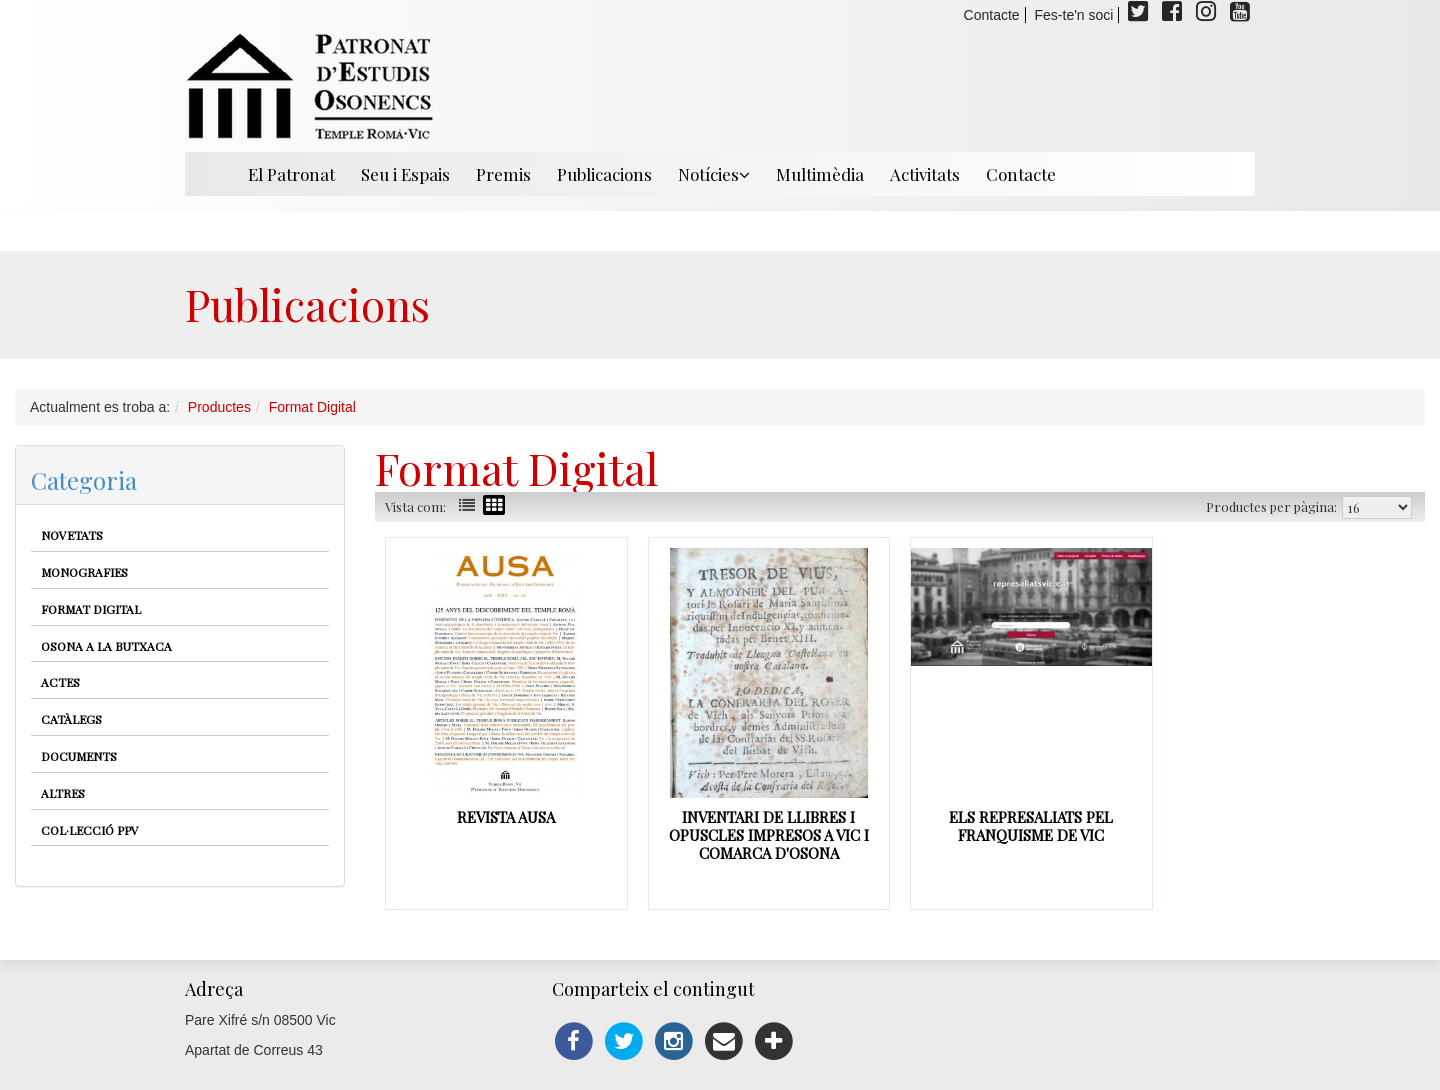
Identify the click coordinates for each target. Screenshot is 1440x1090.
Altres (63, 793)
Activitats (925, 174)
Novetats (72, 535)
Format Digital (312, 407)
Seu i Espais (405, 174)
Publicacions (604, 174)
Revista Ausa (506, 817)
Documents (79, 756)
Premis (503, 174)
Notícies (714, 174)
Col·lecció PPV (90, 830)
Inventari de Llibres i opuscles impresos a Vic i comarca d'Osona (769, 835)
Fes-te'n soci (1074, 15)
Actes (60, 682)
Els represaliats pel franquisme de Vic (1031, 826)
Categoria (84, 480)
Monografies (84, 572)
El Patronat (291, 174)
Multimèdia (820, 174)
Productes (219, 407)
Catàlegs (71, 719)
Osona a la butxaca (106, 646)
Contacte (992, 15)
